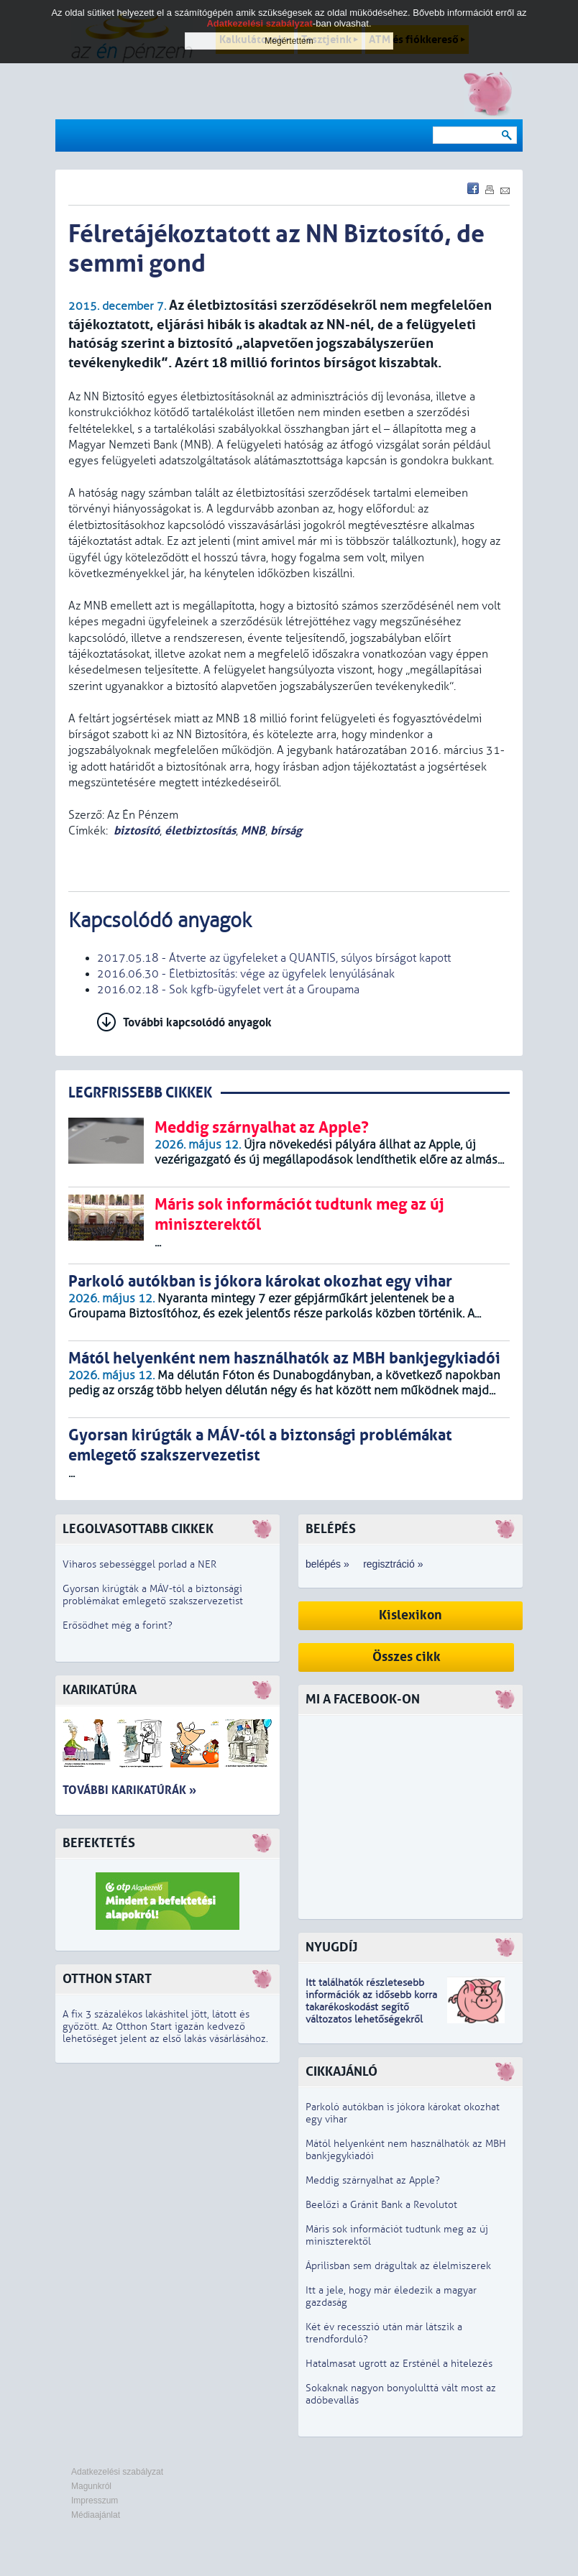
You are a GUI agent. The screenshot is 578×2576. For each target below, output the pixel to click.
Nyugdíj (331, 1947)
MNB (253, 830)
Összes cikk (406, 1657)
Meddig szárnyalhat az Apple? (373, 2180)
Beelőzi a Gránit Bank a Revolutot (381, 2205)
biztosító (137, 830)
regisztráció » (393, 1564)
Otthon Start (107, 1979)
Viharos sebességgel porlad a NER (139, 1564)
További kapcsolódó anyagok (197, 1022)
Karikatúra (100, 1690)
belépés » (327, 1564)
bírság (286, 830)
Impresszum (94, 2501)
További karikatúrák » (129, 1790)
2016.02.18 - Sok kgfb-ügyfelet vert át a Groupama (228, 989)
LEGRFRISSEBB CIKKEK (140, 1093)
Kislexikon (410, 1615)
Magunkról (91, 2486)
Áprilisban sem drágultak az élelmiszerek (398, 2266)
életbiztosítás (200, 830)
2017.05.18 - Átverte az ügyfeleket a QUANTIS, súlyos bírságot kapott (274, 958)
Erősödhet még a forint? (118, 1625)
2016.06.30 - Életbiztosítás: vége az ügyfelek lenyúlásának (246, 973)
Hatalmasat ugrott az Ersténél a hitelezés (399, 2364)
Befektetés (99, 1843)
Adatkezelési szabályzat (117, 2472)
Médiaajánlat (95, 2515)
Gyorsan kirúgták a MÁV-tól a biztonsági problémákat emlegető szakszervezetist (153, 1595)
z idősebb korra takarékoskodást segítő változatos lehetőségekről (371, 2007)
